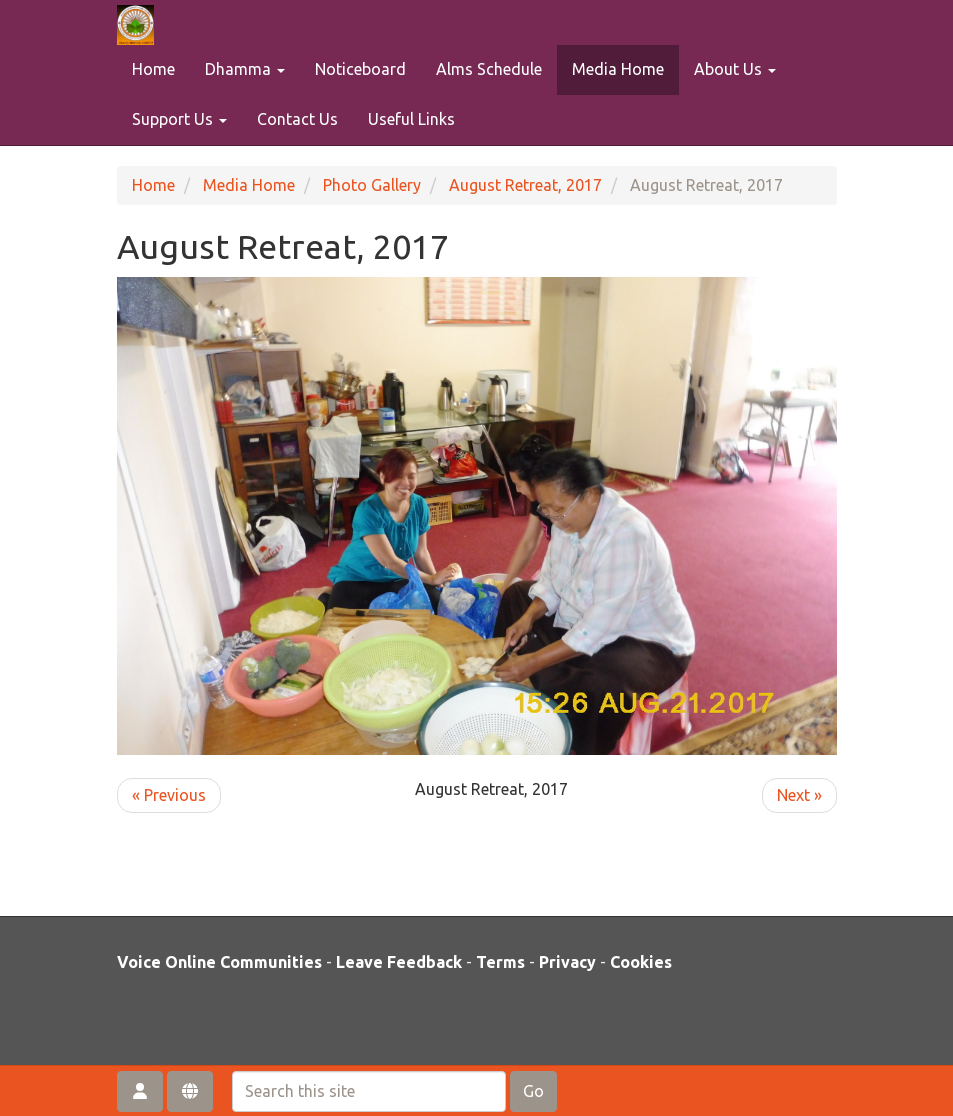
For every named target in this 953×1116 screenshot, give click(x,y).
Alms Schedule (489, 69)
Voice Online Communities (219, 962)
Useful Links (411, 119)
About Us (735, 69)
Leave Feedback (399, 962)
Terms (500, 962)
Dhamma (245, 69)
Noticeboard (360, 69)
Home (153, 69)
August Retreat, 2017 (525, 185)
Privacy (567, 962)
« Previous (169, 795)
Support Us (179, 119)
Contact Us (297, 119)
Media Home (618, 69)
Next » (799, 795)
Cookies (641, 962)
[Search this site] (369, 1091)
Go (533, 1091)
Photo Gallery (372, 185)
